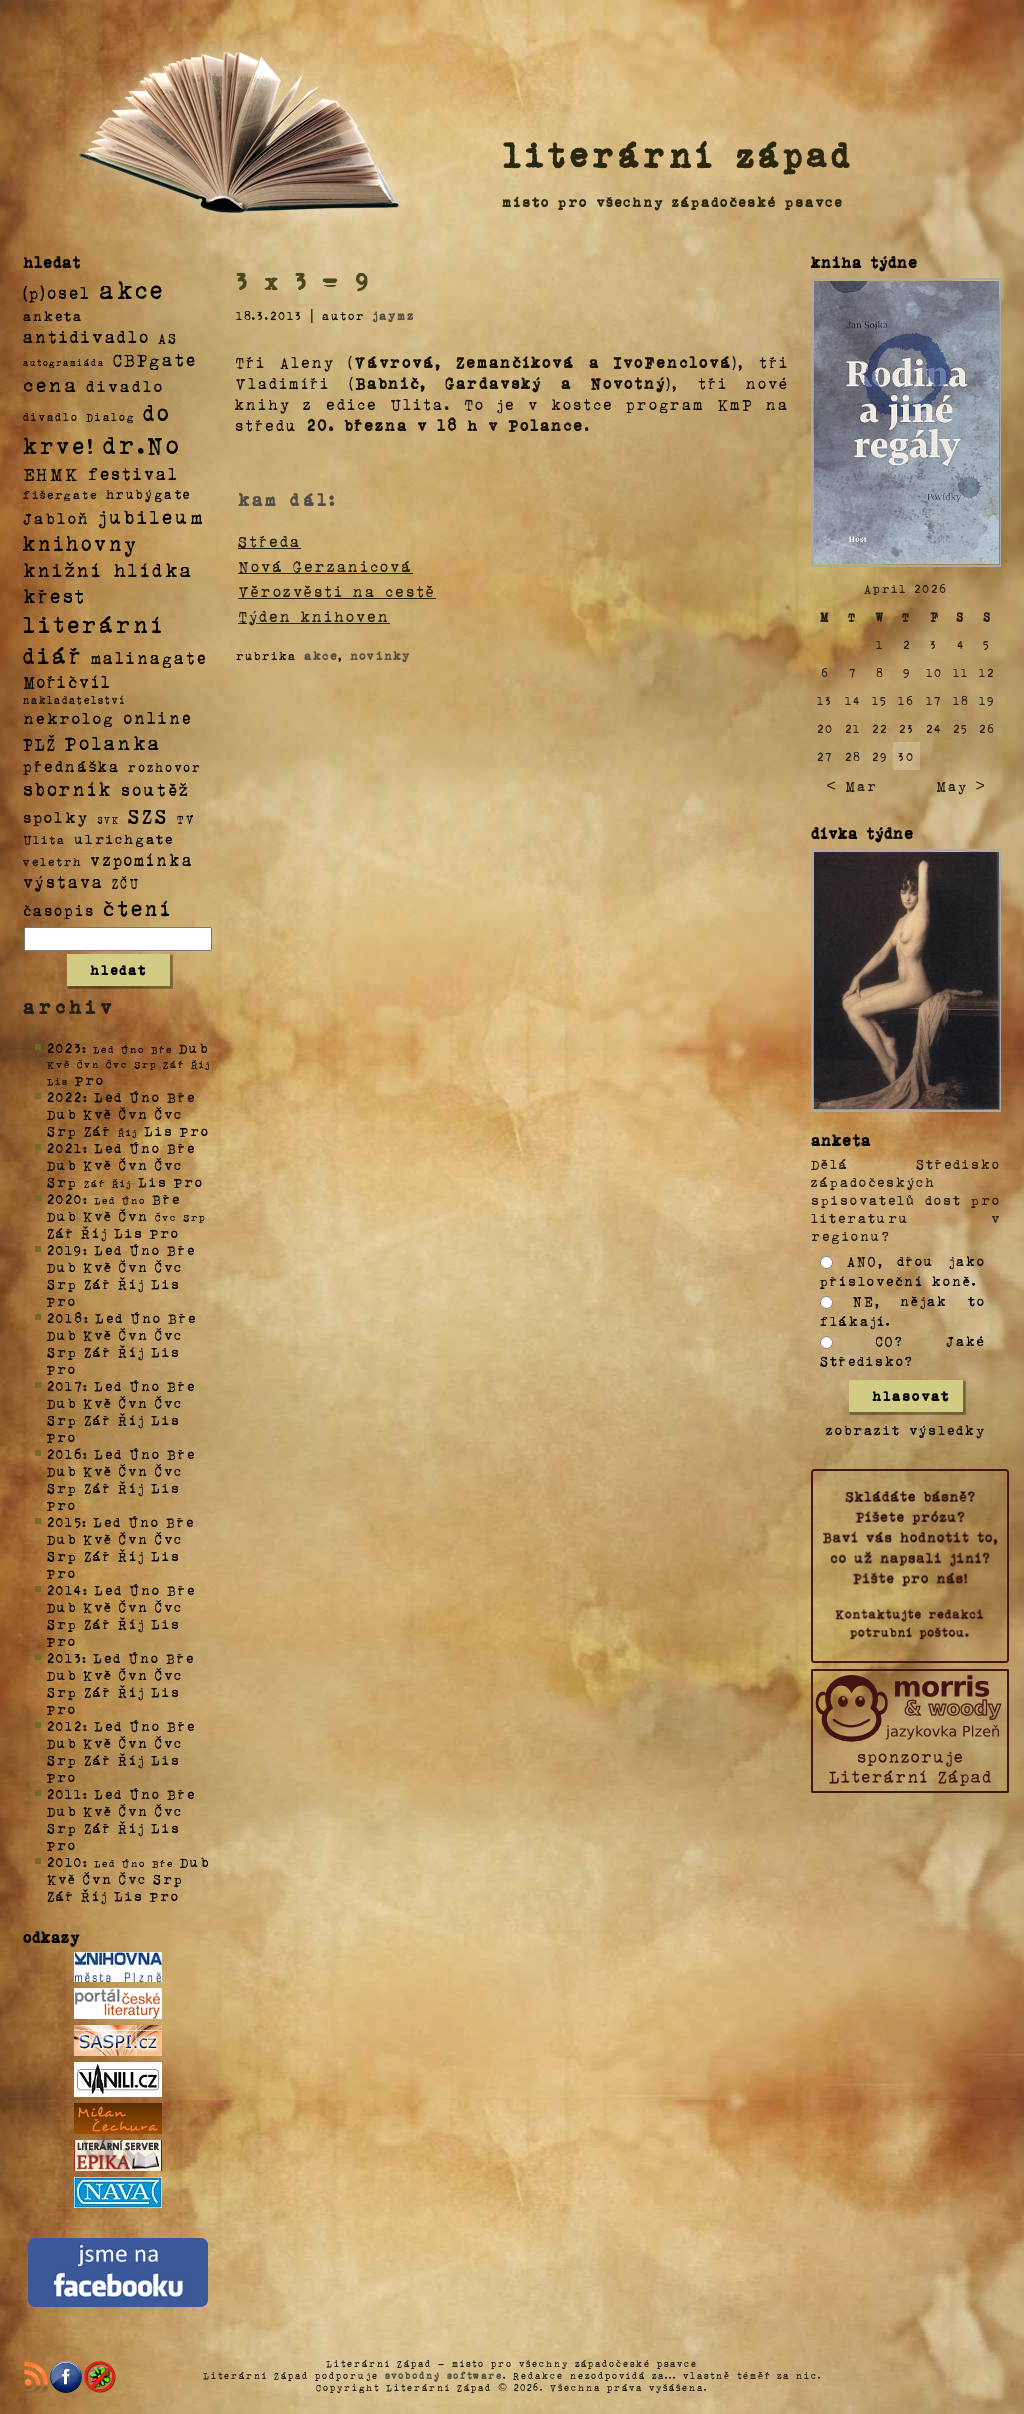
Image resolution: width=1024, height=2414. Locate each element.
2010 (65, 1861)
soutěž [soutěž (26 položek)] (155, 789)
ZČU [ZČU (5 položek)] (126, 883)
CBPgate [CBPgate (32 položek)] (155, 359)
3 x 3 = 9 (303, 281)
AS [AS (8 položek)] (168, 337)
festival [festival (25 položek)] (133, 473)
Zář (98, 1130)
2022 (65, 1096)
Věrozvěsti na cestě (337, 591)
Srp (62, 1130)
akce (321, 655)
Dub (194, 1047)
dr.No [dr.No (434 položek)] (142, 443)
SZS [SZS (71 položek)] (148, 815)
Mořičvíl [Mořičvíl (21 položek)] (67, 681)
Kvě (98, 1113)
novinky (380, 655)
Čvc (169, 1113)
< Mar (851, 785)
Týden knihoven (314, 616)
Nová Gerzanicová (325, 566)
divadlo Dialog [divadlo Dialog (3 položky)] (79, 416)
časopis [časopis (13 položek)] (59, 910)
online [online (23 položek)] (158, 717)
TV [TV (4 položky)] (186, 818)
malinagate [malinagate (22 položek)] (149, 657)
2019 (65, 1249)
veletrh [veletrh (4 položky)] (52, 861)
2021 (65, 1147)
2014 (65, 1589)
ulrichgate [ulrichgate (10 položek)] (124, 838)
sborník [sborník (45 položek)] (68, 789)
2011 (65, 1793)
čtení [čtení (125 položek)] (138, 907)
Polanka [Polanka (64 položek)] (113, 742)
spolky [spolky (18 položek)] (56, 816)
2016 (65, 1453)
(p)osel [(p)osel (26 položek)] (57, 292)
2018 (65, 1317)
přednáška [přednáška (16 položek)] (71, 766)
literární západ (678, 154)
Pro (90, 1079)
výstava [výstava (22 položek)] (63, 881)
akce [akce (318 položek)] (132, 289)
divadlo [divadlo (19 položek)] (125, 385)
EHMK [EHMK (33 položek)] (51, 472)
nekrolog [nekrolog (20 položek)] (69, 717)
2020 (65, 1198)
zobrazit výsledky (906, 1429)
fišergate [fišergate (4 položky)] (60, 494)
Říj (94, 1232)
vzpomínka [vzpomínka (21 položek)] (142, 859)
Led (108, 1096)
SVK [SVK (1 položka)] (108, 819)
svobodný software (444, 2375)
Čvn (134, 1113)
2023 (64, 1047)
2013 (64, 1657)
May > (961, 785)
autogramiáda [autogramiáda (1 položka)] (64, 362)
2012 (65, 1725)
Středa (269, 541)
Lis (159, 1130)
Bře (181, 1096)
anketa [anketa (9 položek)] (53, 315)
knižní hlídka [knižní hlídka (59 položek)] (108, 569)
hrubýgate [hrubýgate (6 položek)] (149, 493)
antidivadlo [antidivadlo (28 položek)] (86, 336)
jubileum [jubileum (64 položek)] (151, 516)
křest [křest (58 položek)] (54, 595)
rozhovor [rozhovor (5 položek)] (165, 767)
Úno (145, 1096)
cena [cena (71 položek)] (50, 384)
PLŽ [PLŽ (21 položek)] (40, 743)
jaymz (393, 315)
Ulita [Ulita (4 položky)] (44, 839)
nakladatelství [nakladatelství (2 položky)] (75, 700)
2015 (64, 1521)
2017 (65, 1385)
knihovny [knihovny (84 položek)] (81, 543)
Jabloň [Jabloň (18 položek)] (56, 517)
